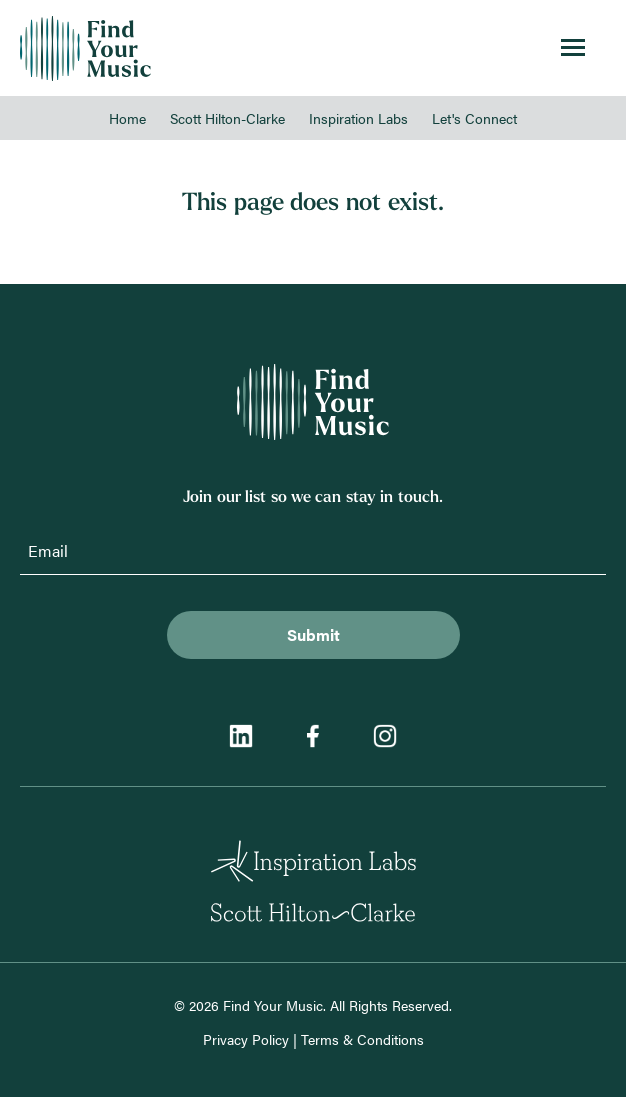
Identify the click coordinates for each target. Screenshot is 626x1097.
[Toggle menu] (573, 49)
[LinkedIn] (241, 738)
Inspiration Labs (358, 118)
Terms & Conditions (362, 1039)
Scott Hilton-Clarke (227, 118)
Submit (313, 634)
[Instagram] (385, 738)
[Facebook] (313, 738)
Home (127, 118)
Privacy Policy (246, 1039)
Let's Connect (474, 118)
